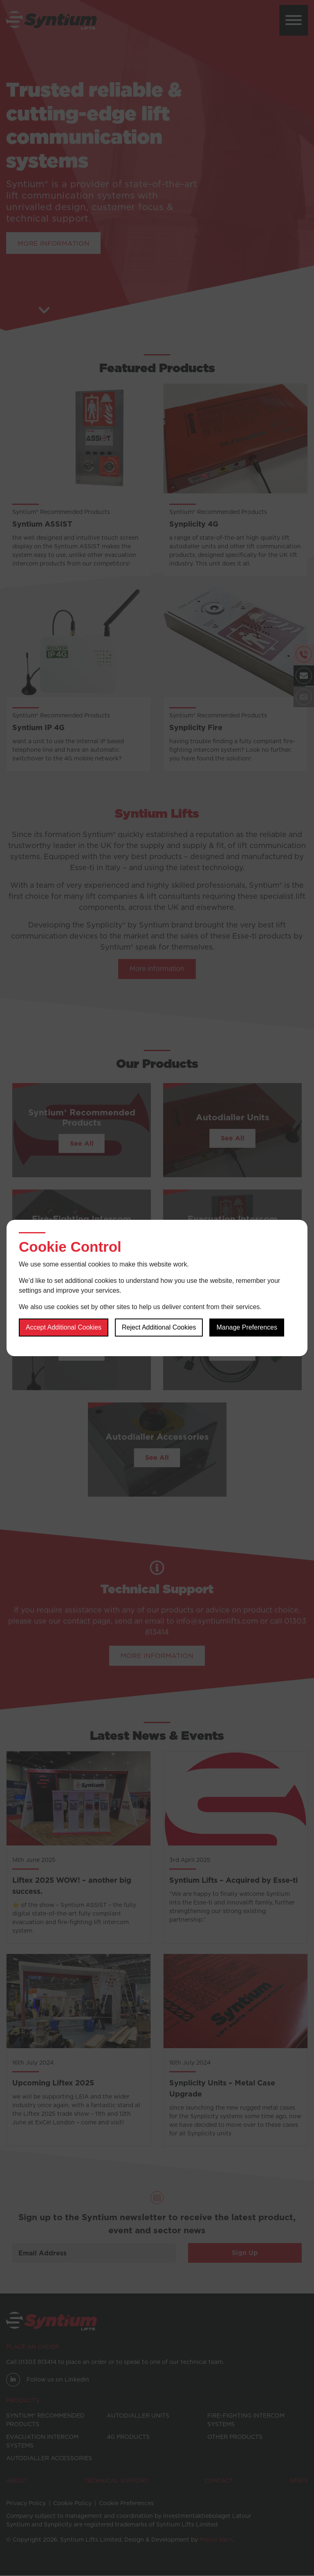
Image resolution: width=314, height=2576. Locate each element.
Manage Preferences (246, 1327)
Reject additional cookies (159, 1327)
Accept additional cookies (63, 1327)
